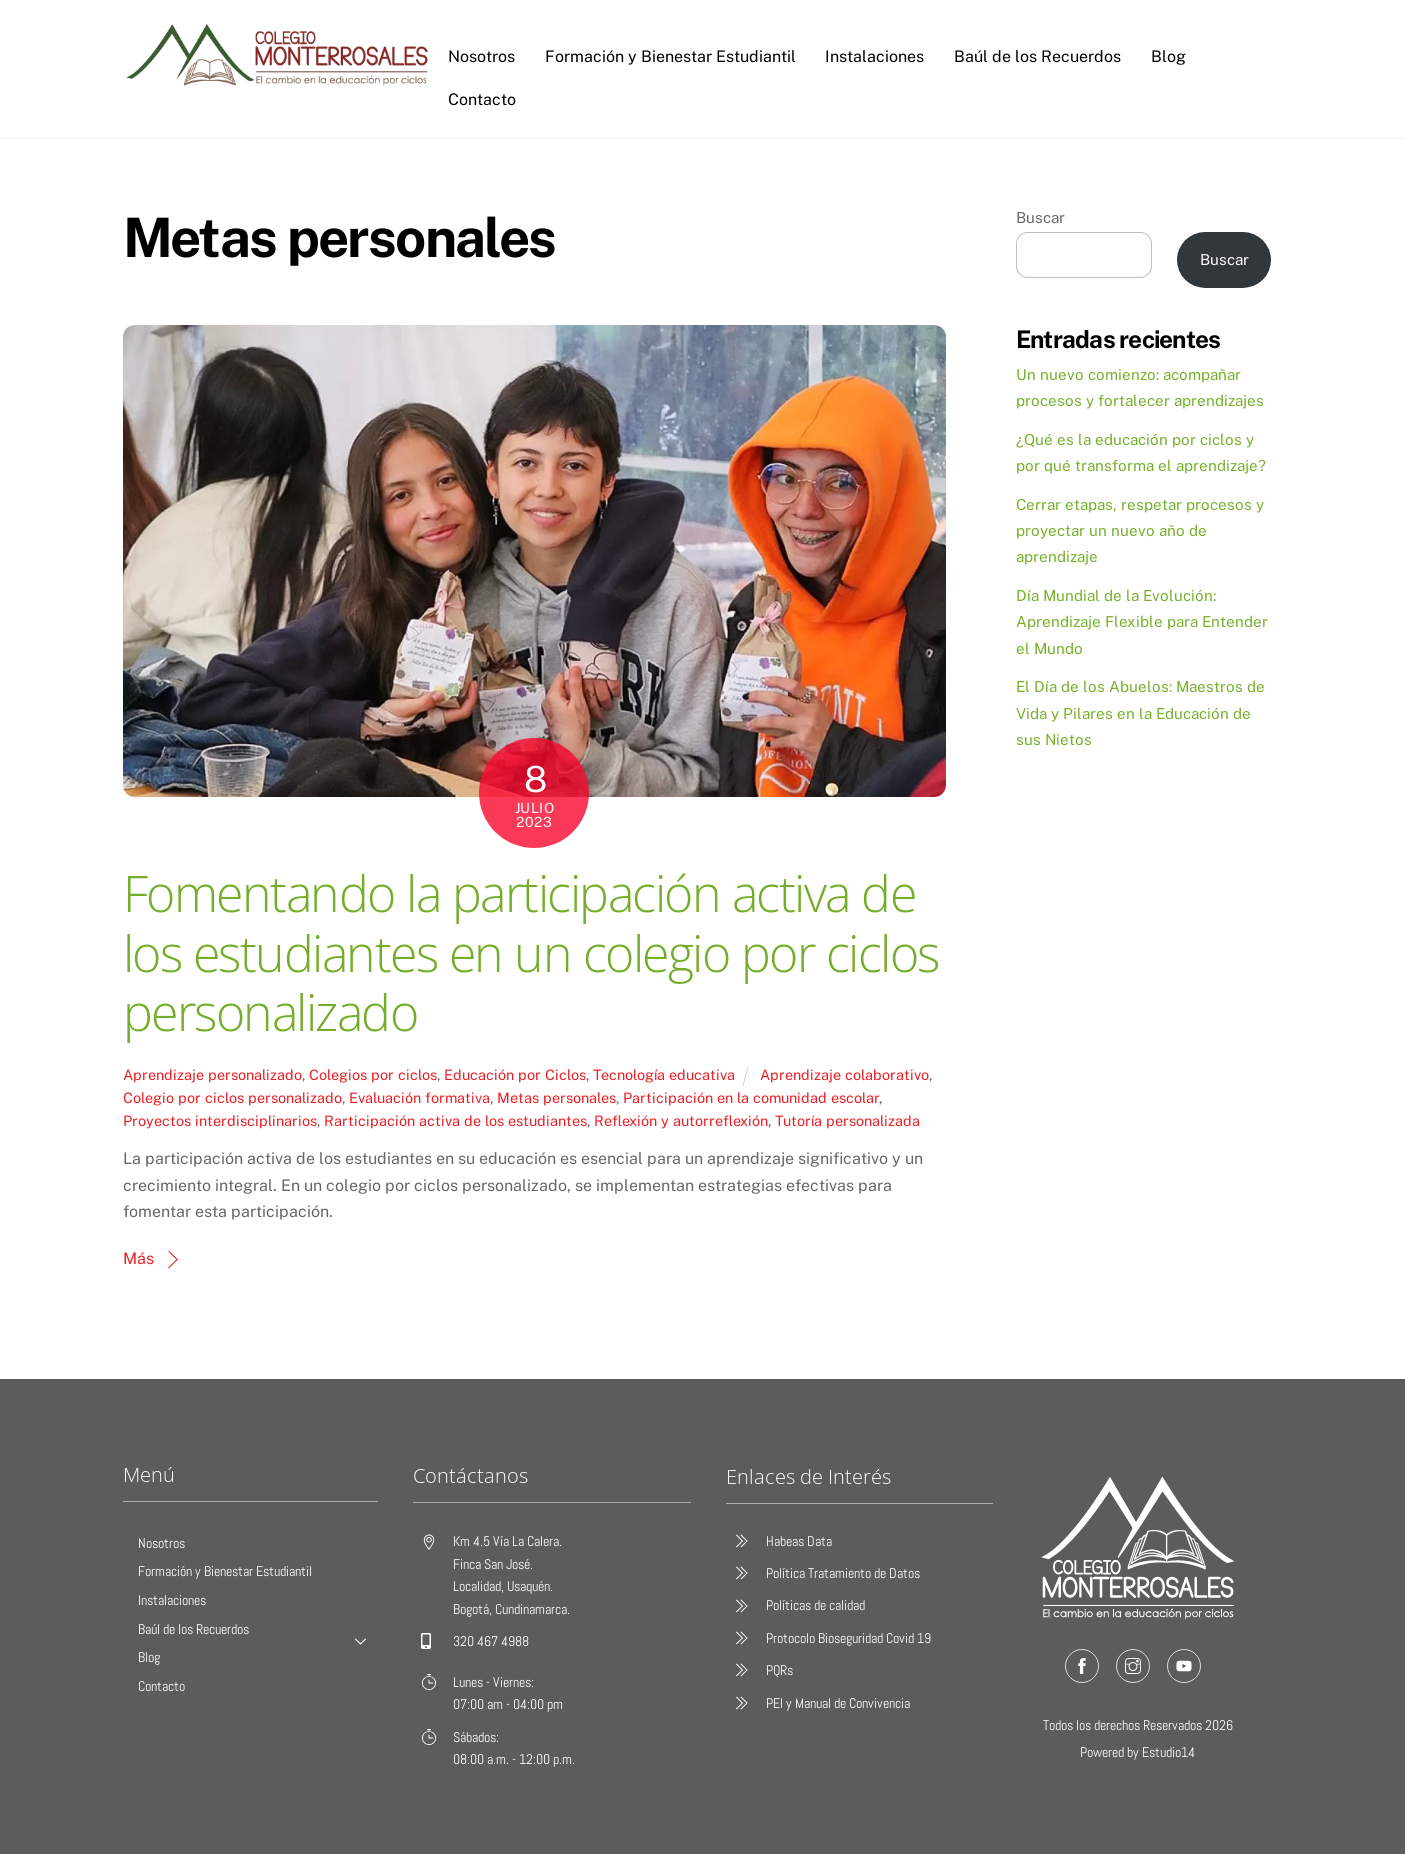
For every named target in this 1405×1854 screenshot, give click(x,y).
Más (138, 1258)
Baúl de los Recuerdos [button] (258, 1634)
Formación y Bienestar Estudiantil (669, 56)
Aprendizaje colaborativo (844, 1074)
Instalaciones (874, 56)
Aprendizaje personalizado (212, 1074)
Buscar (1040, 217)
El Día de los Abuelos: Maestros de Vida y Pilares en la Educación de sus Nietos (1140, 713)
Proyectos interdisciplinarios (220, 1120)
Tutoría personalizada (847, 1120)
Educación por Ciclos (515, 1074)
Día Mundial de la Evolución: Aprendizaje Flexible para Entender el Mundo (1142, 622)
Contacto (482, 99)
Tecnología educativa (664, 1074)
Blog (1167, 56)
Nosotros (481, 56)
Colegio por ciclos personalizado (232, 1097)
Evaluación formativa (419, 1097)
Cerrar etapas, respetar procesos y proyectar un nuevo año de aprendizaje (1140, 531)
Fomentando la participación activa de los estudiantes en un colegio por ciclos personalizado (531, 952)
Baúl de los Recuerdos (1037, 56)
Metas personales (556, 1097)
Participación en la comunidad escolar (751, 1097)
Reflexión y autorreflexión (681, 1120)
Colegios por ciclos (373, 1074)
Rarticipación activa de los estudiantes (455, 1120)
